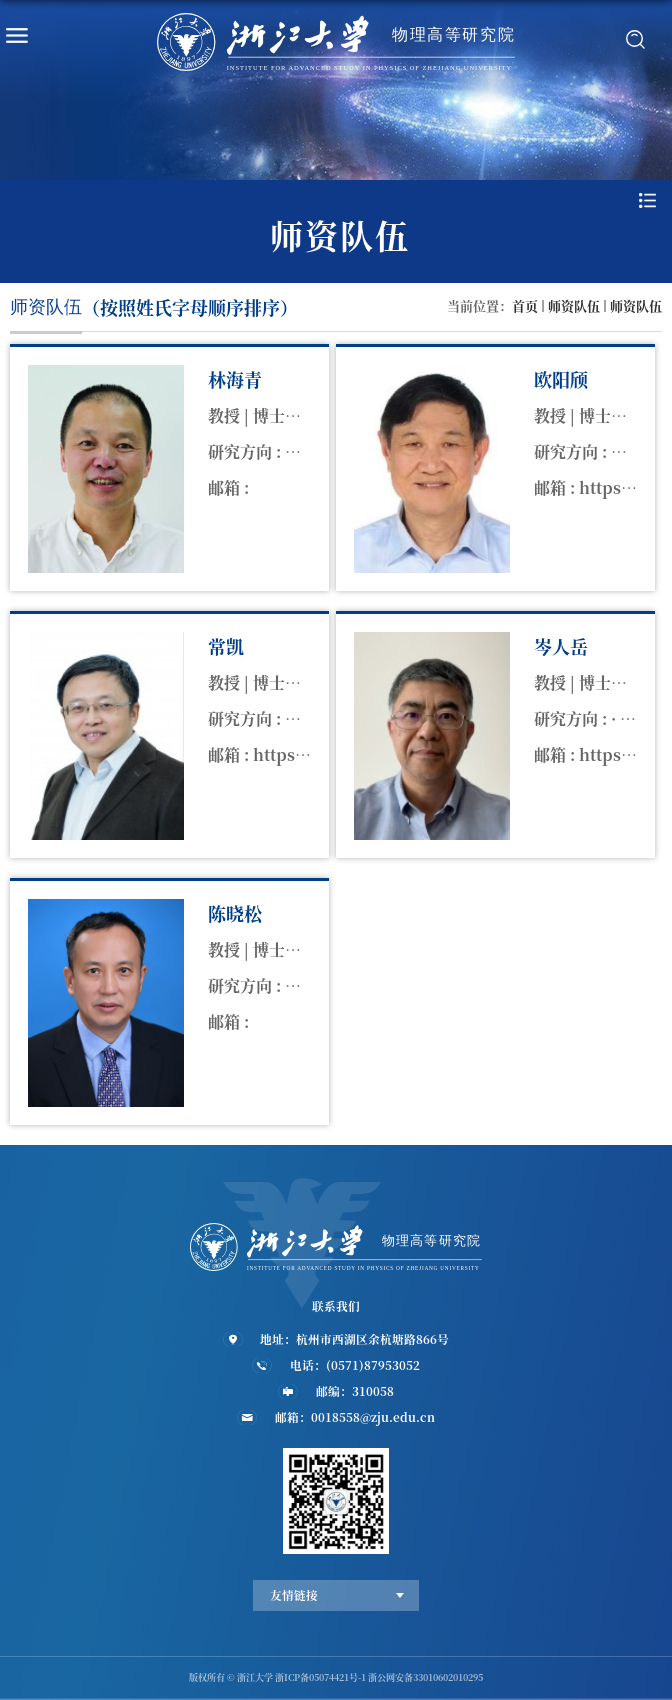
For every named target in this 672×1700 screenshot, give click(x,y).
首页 (525, 305)
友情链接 (294, 1595)
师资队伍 (574, 305)
